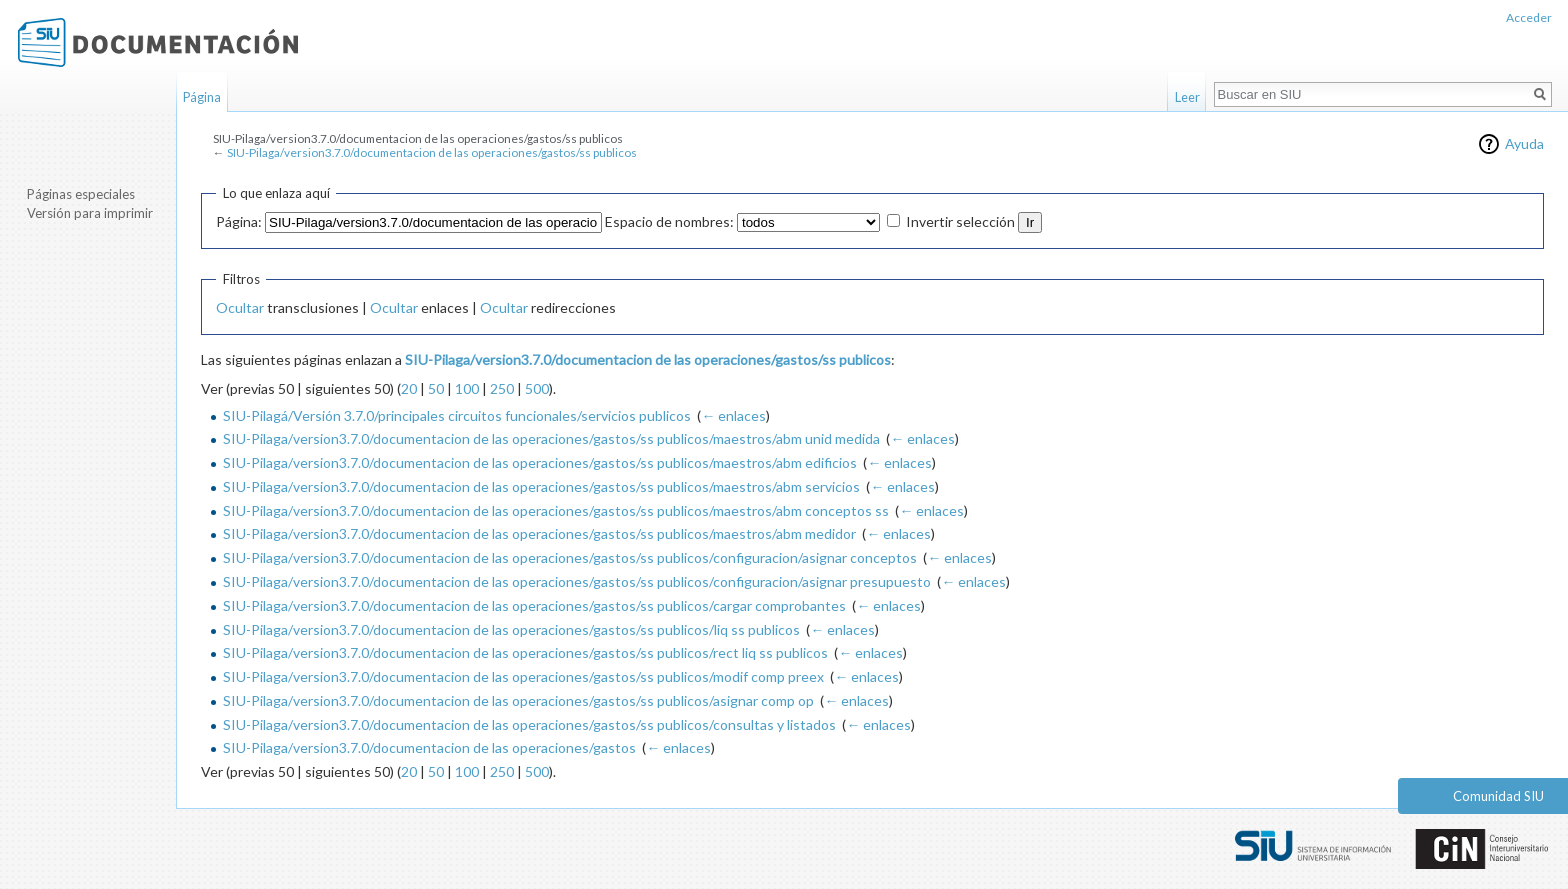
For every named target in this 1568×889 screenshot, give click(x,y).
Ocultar (240, 307)
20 (409, 388)
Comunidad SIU (1498, 796)
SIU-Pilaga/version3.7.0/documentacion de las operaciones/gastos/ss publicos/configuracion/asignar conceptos (570, 557)
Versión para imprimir (90, 213)
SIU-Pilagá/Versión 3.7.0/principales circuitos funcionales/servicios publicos (457, 415)
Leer (1187, 97)
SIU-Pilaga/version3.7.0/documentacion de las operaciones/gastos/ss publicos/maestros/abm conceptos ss (556, 510)
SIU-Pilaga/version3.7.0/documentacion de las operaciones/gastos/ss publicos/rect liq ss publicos (525, 652)
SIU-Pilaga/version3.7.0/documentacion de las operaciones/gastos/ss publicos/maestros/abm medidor (539, 533)
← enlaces (733, 415)
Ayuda (1524, 143)
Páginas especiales (81, 194)
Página (202, 97)
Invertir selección (960, 221)
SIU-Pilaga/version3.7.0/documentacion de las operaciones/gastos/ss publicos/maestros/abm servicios (541, 486)
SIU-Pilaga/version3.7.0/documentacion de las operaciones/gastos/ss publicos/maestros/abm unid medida (551, 438)
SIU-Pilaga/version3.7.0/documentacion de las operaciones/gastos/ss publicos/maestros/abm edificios (540, 462)
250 (502, 388)
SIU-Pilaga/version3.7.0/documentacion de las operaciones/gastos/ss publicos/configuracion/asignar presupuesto (577, 581)
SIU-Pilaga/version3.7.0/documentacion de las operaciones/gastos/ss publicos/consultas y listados (529, 724)
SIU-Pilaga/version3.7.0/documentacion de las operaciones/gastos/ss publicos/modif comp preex (523, 676)
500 (537, 388)
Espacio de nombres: (669, 221)
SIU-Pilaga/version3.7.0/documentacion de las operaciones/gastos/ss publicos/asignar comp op (518, 700)
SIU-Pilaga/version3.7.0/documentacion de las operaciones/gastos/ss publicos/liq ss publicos (511, 629)
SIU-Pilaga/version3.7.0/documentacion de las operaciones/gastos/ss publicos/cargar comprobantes (534, 605)
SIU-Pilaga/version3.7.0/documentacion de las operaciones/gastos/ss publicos (432, 152)
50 (436, 388)
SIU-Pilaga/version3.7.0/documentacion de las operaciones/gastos (429, 747)
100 (467, 388)
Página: (239, 221)
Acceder (1529, 17)
